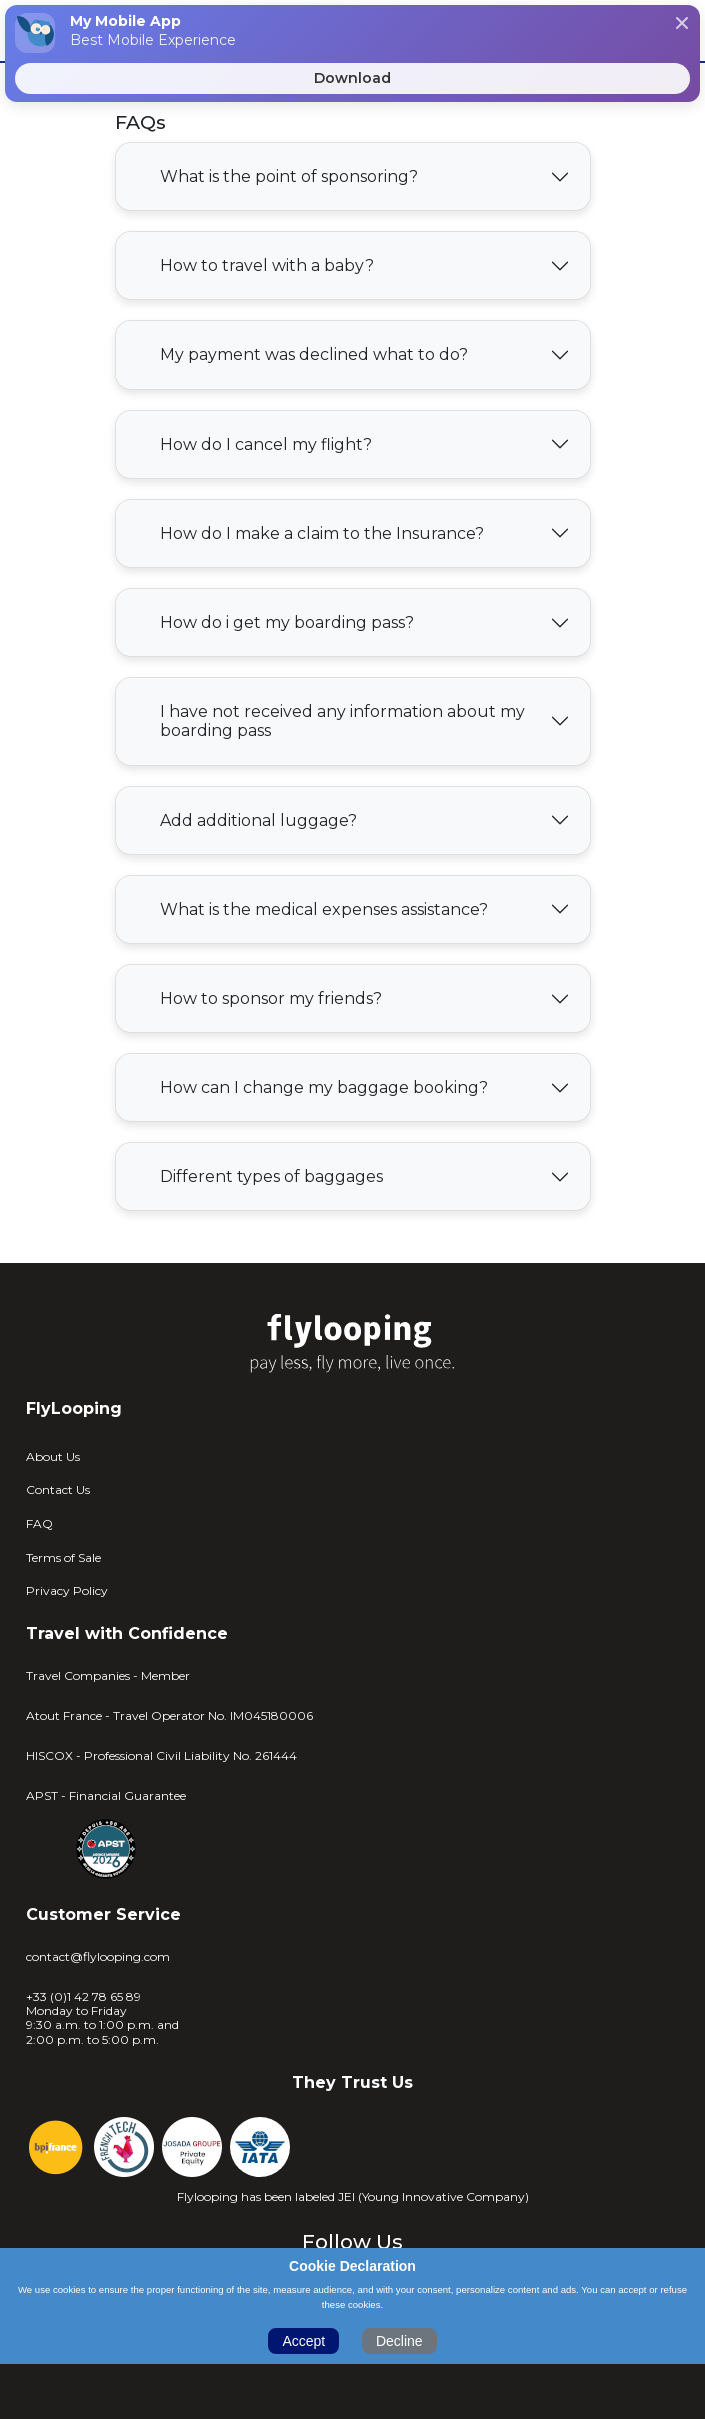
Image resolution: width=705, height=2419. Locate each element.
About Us (53, 1456)
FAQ (39, 1523)
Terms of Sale (63, 1557)
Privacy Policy (67, 1590)
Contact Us (58, 1489)
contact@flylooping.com (98, 1957)
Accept (303, 2341)
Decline (399, 2341)
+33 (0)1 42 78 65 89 (83, 1997)
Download (352, 78)
